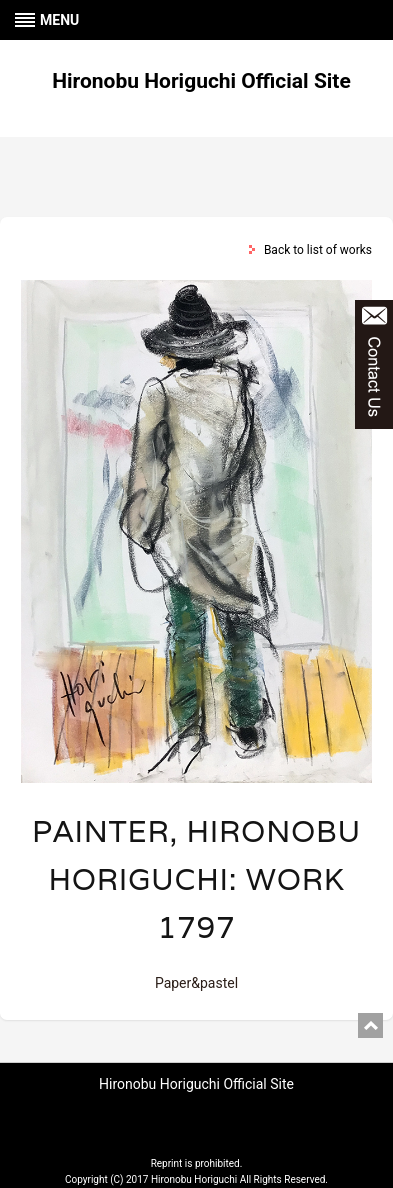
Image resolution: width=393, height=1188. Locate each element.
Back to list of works (318, 250)
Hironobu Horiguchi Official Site (201, 81)
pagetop (370, 1025)
